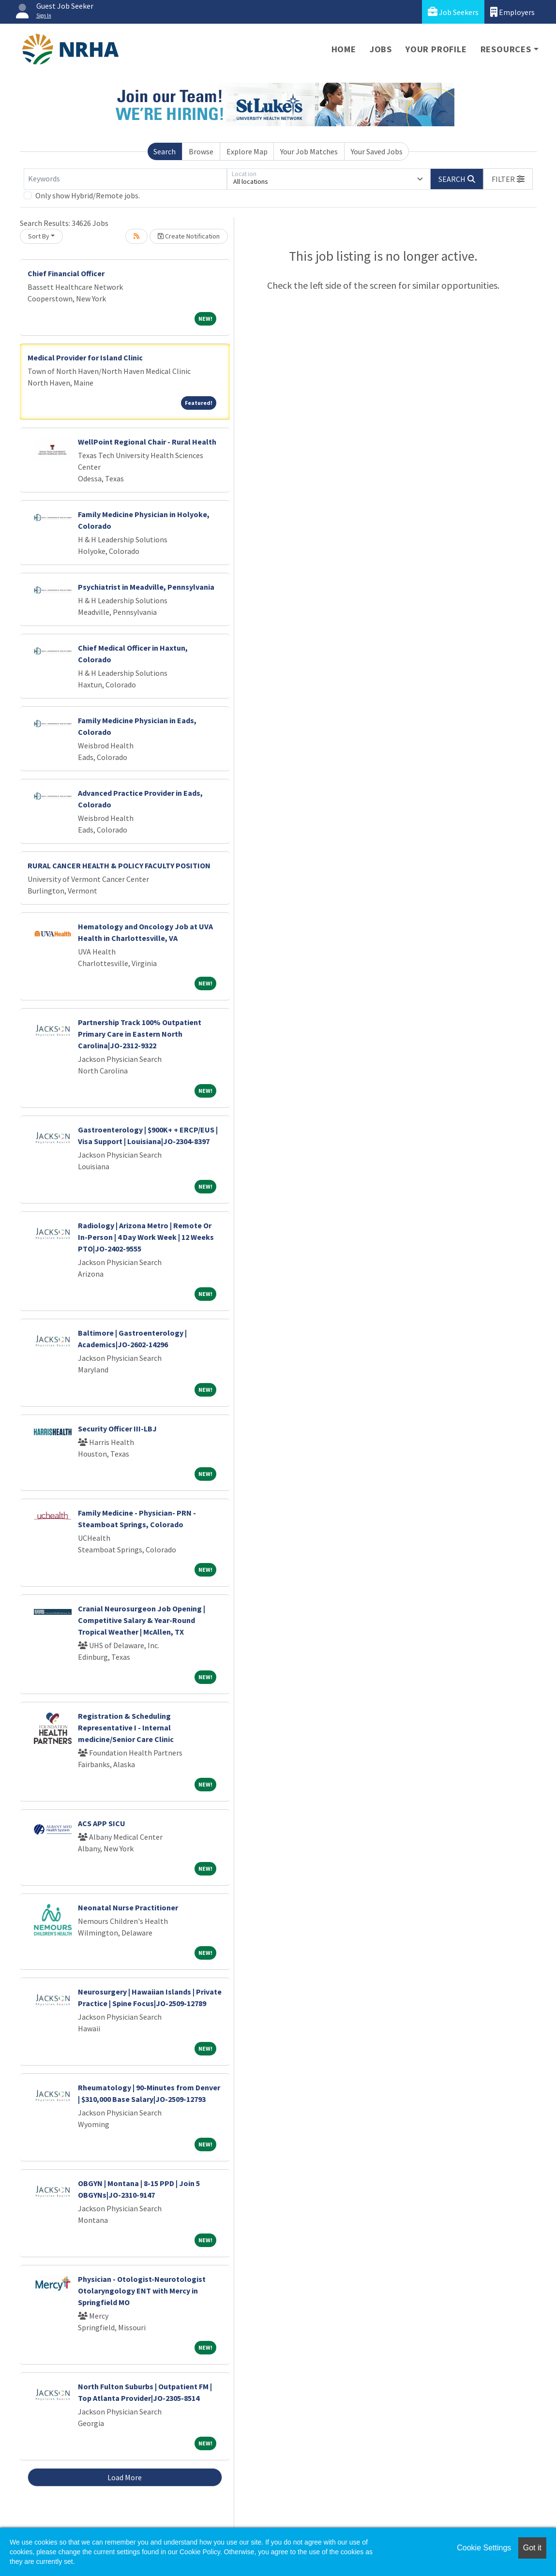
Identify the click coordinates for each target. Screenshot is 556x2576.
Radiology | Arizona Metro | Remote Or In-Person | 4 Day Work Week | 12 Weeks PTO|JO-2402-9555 (146, 1237)
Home (343, 49)
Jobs (381, 49)
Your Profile (436, 49)
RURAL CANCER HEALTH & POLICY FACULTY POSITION (119, 865)
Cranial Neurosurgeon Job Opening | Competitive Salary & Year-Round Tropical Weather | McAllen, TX (141, 1620)
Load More (124, 2477)
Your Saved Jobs (377, 151)
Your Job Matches (309, 151)
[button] (508, 179)
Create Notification (189, 236)
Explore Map (247, 151)
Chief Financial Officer (66, 273)
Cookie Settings (484, 2548)
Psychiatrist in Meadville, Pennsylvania (146, 587)
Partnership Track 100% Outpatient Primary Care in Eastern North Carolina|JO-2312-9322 (139, 1033)
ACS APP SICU (101, 1823)
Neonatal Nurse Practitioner (128, 1907)
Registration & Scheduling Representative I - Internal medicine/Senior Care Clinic (126, 1727)
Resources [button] (506, 49)
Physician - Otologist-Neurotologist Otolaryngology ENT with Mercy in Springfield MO (142, 2290)
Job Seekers (453, 12)
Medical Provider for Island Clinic (85, 357)
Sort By (38, 236)
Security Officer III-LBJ (117, 1428)
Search (164, 151)
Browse (201, 151)
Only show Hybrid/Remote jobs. (87, 195)
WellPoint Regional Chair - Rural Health (147, 442)
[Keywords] (125, 179)
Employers (512, 12)
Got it (532, 2548)
